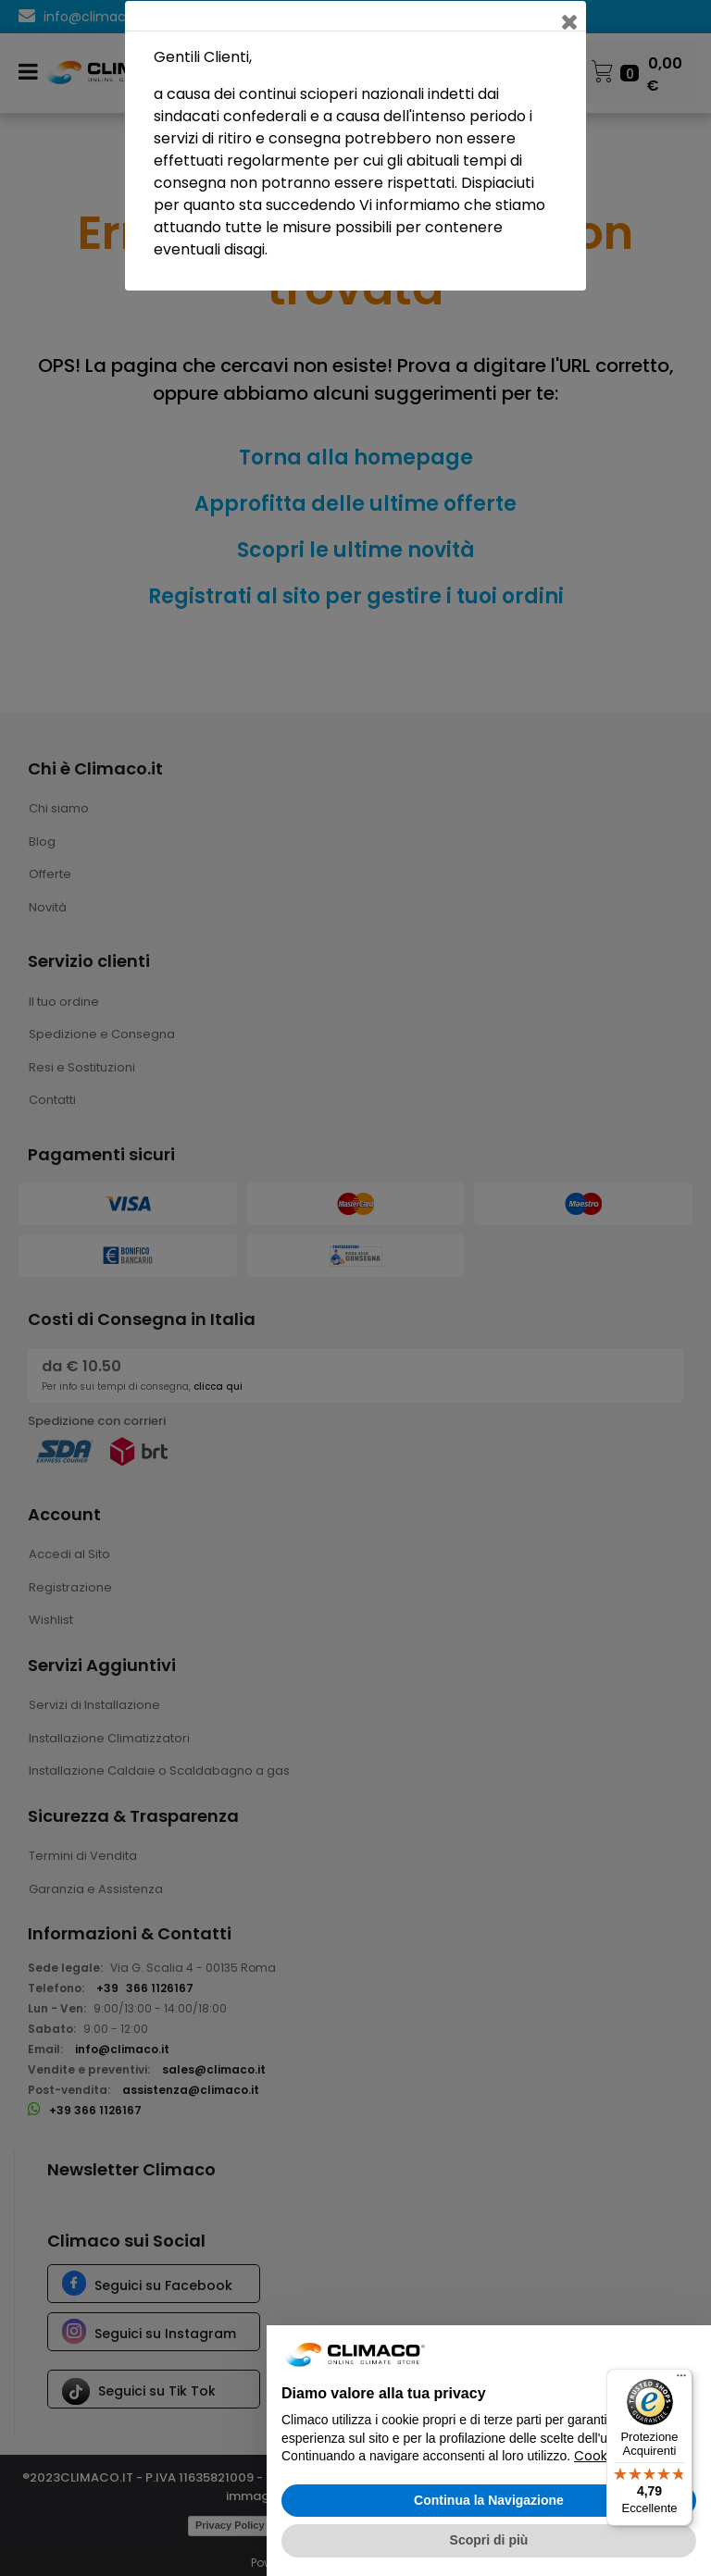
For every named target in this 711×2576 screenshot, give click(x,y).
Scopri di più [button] (489, 2540)
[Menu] (681, 2380)
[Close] (571, 16)
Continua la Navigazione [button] (489, 2500)
